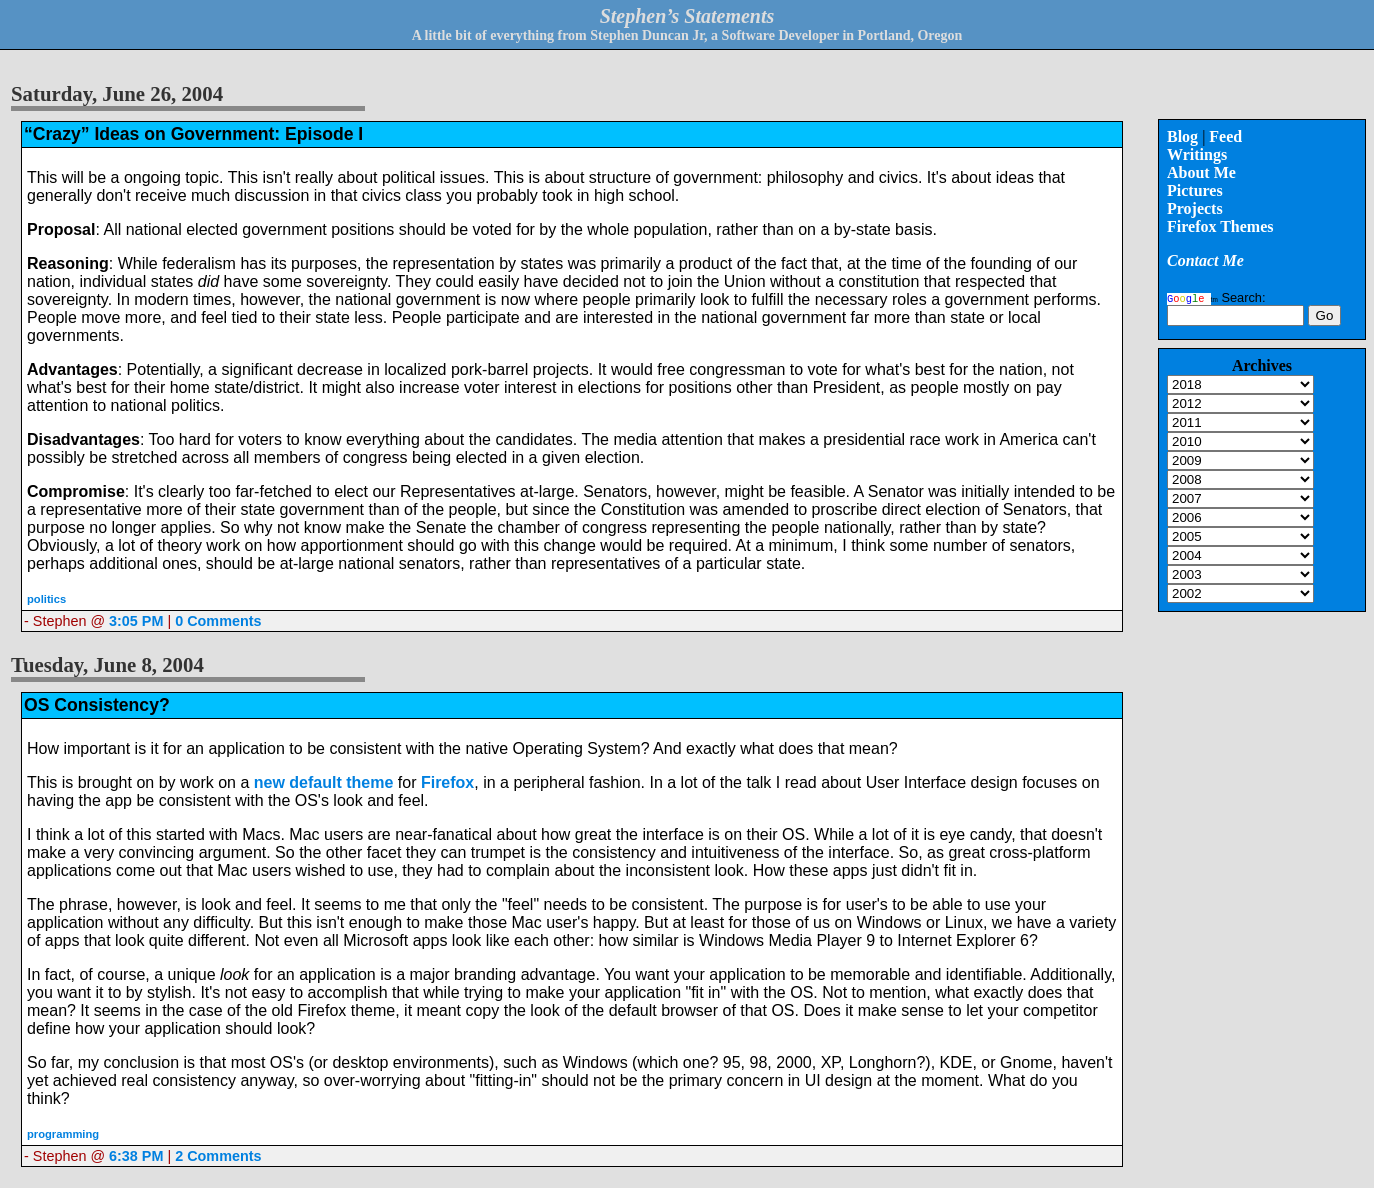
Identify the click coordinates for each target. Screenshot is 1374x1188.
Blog (1182, 136)
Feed (1225, 136)
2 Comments (218, 1156)
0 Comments (218, 621)
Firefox (447, 782)
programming (63, 1134)
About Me (1201, 172)
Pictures (1195, 190)
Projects (1195, 208)
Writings (1197, 154)
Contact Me (1205, 260)
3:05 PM (136, 621)
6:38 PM (136, 1156)
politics (46, 599)
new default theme (324, 782)
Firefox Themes (1220, 226)
